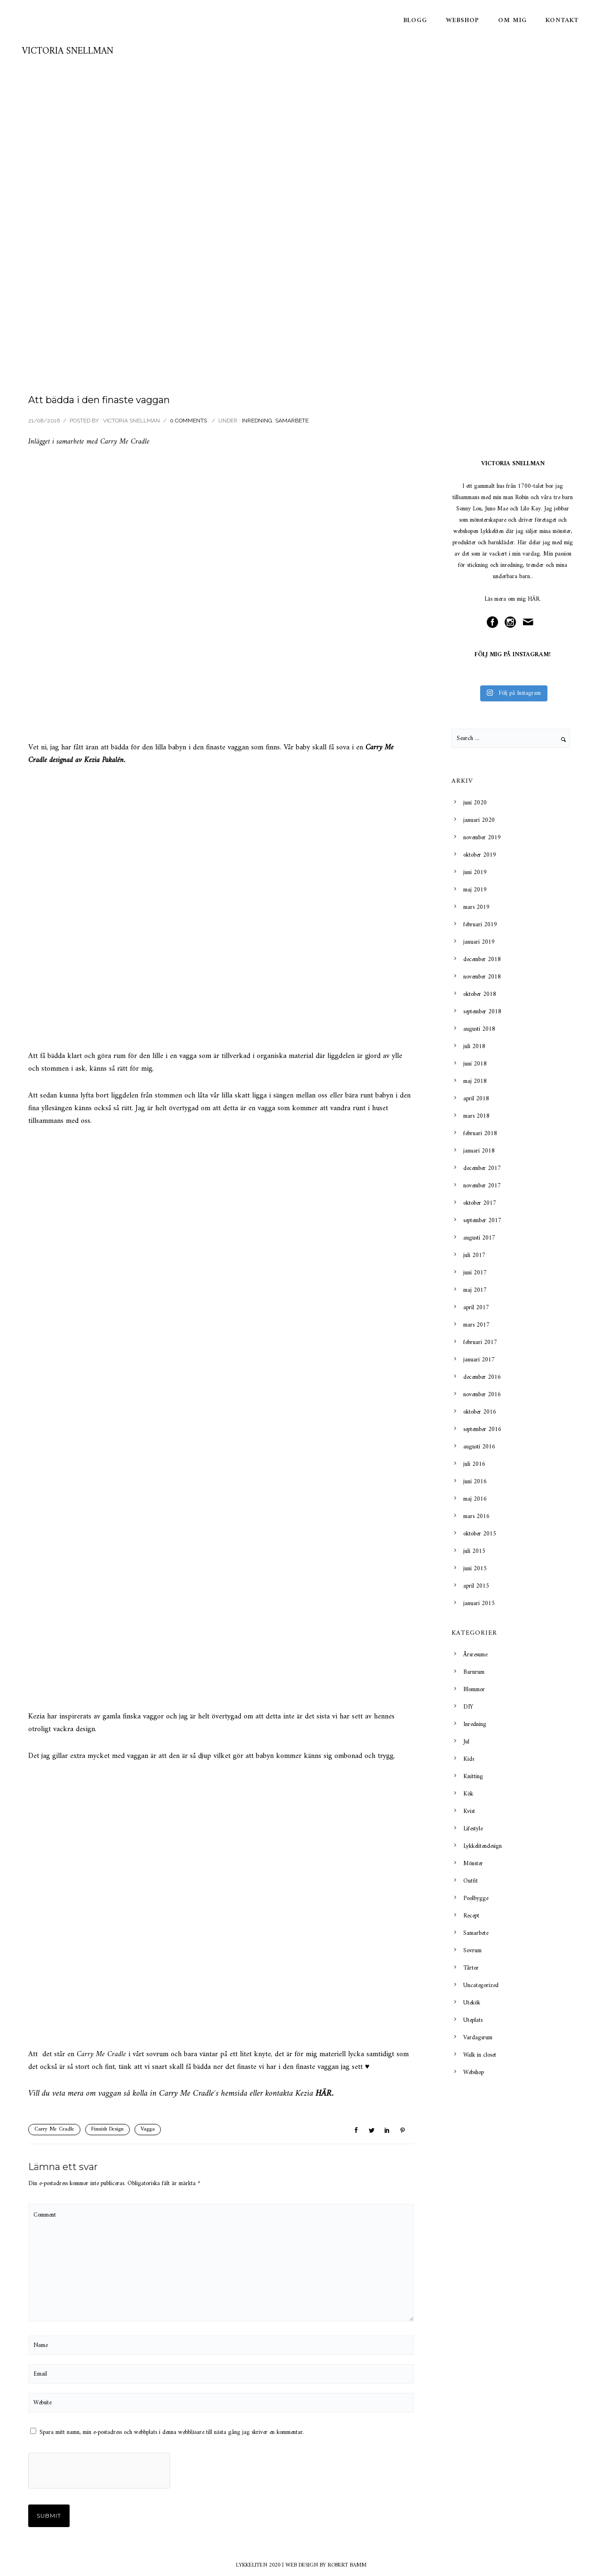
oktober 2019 (479, 855)
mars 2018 (476, 1116)
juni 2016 (475, 1481)
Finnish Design (107, 2129)
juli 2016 (474, 1464)
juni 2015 (475, 1568)
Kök (468, 1794)
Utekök (471, 2002)
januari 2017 (479, 1359)
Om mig (512, 20)
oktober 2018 (479, 994)
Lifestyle (473, 1828)
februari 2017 (480, 1342)
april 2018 (476, 1098)
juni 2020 (475, 802)
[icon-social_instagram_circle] (513, 622)
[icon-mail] (531, 622)
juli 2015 (474, 1551)
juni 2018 (475, 1063)
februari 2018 (480, 1133)
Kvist (469, 1811)
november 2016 (482, 1394)
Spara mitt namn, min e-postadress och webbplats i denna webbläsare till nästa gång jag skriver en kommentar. (172, 2432)
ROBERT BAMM (347, 2565)
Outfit (470, 1881)
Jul (466, 1741)
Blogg (415, 20)
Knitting (473, 1776)
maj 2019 (475, 889)
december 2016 (482, 1377)
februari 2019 (480, 924)
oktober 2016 (479, 1412)
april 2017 (476, 1307)
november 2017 (482, 1185)
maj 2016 (475, 1499)
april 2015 (476, 1586)
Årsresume (475, 1654)
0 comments (188, 420)
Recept (471, 1915)
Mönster (473, 1863)
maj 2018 (475, 1081)
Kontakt (562, 20)
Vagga (148, 2129)
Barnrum (473, 1672)
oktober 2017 (479, 1203)
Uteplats (473, 2020)
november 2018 (482, 976)
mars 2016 (476, 1516)
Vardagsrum (477, 2037)
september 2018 (482, 1011)
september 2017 (482, 1220)
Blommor (474, 1689)
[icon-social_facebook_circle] (495, 622)
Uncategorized (481, 1985)
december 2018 (482, 959)
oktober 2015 (479, 1533)
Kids (468, 1759)
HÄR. (534, 599)
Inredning (257, 420)
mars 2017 (476, 1325)
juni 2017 (475, 1272)
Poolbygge (475, 1898)
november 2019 (482, 837)
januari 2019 (479, 942)
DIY (468, 1706)
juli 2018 (474, 1046)
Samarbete (292, 420)
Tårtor (471, 1968)
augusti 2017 (479, 1237)
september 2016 (482, 1429)
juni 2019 (475, 872)
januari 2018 (479, 1150)
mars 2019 (476, 907)
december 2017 (482, 1168)
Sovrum (472, 1950)
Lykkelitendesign (482, 1846)
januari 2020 (479, 820)
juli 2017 (474, 1255)
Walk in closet (479, 2055)
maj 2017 (475, 1290)
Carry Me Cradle (54, 2129)
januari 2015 (479, 1603)
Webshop (462, 20)
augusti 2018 (479, 1029)
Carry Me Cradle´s (189, 2093)
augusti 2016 (479, 1446)
